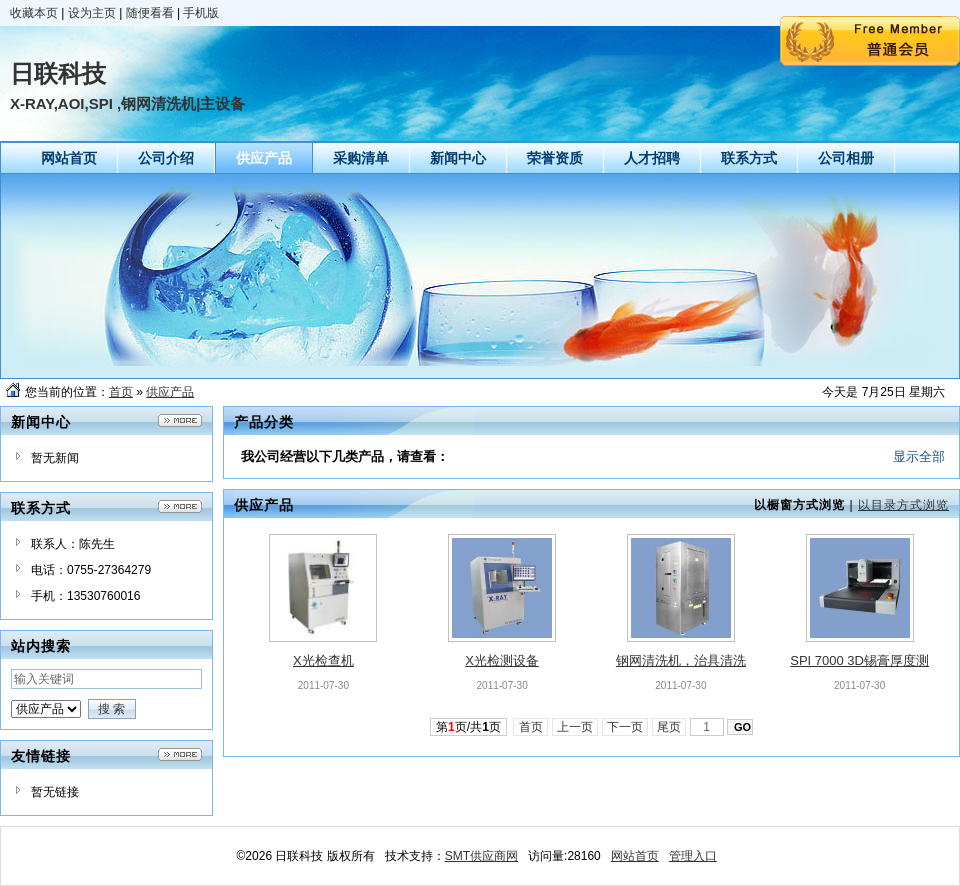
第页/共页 (468, 727)
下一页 (625, 727)
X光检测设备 (502, 660)
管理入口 (693, 856)
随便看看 (150, 13)
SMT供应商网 (481, 856)
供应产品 (170, 392)
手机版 (201, 13)
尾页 (669, 727)
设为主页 (92, 13)
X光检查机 (323, 660)
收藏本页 (34, 13)
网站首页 (635, 856)
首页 (121, 392)
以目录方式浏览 (903, 505)
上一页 (575, 727)
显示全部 (919, 456)
